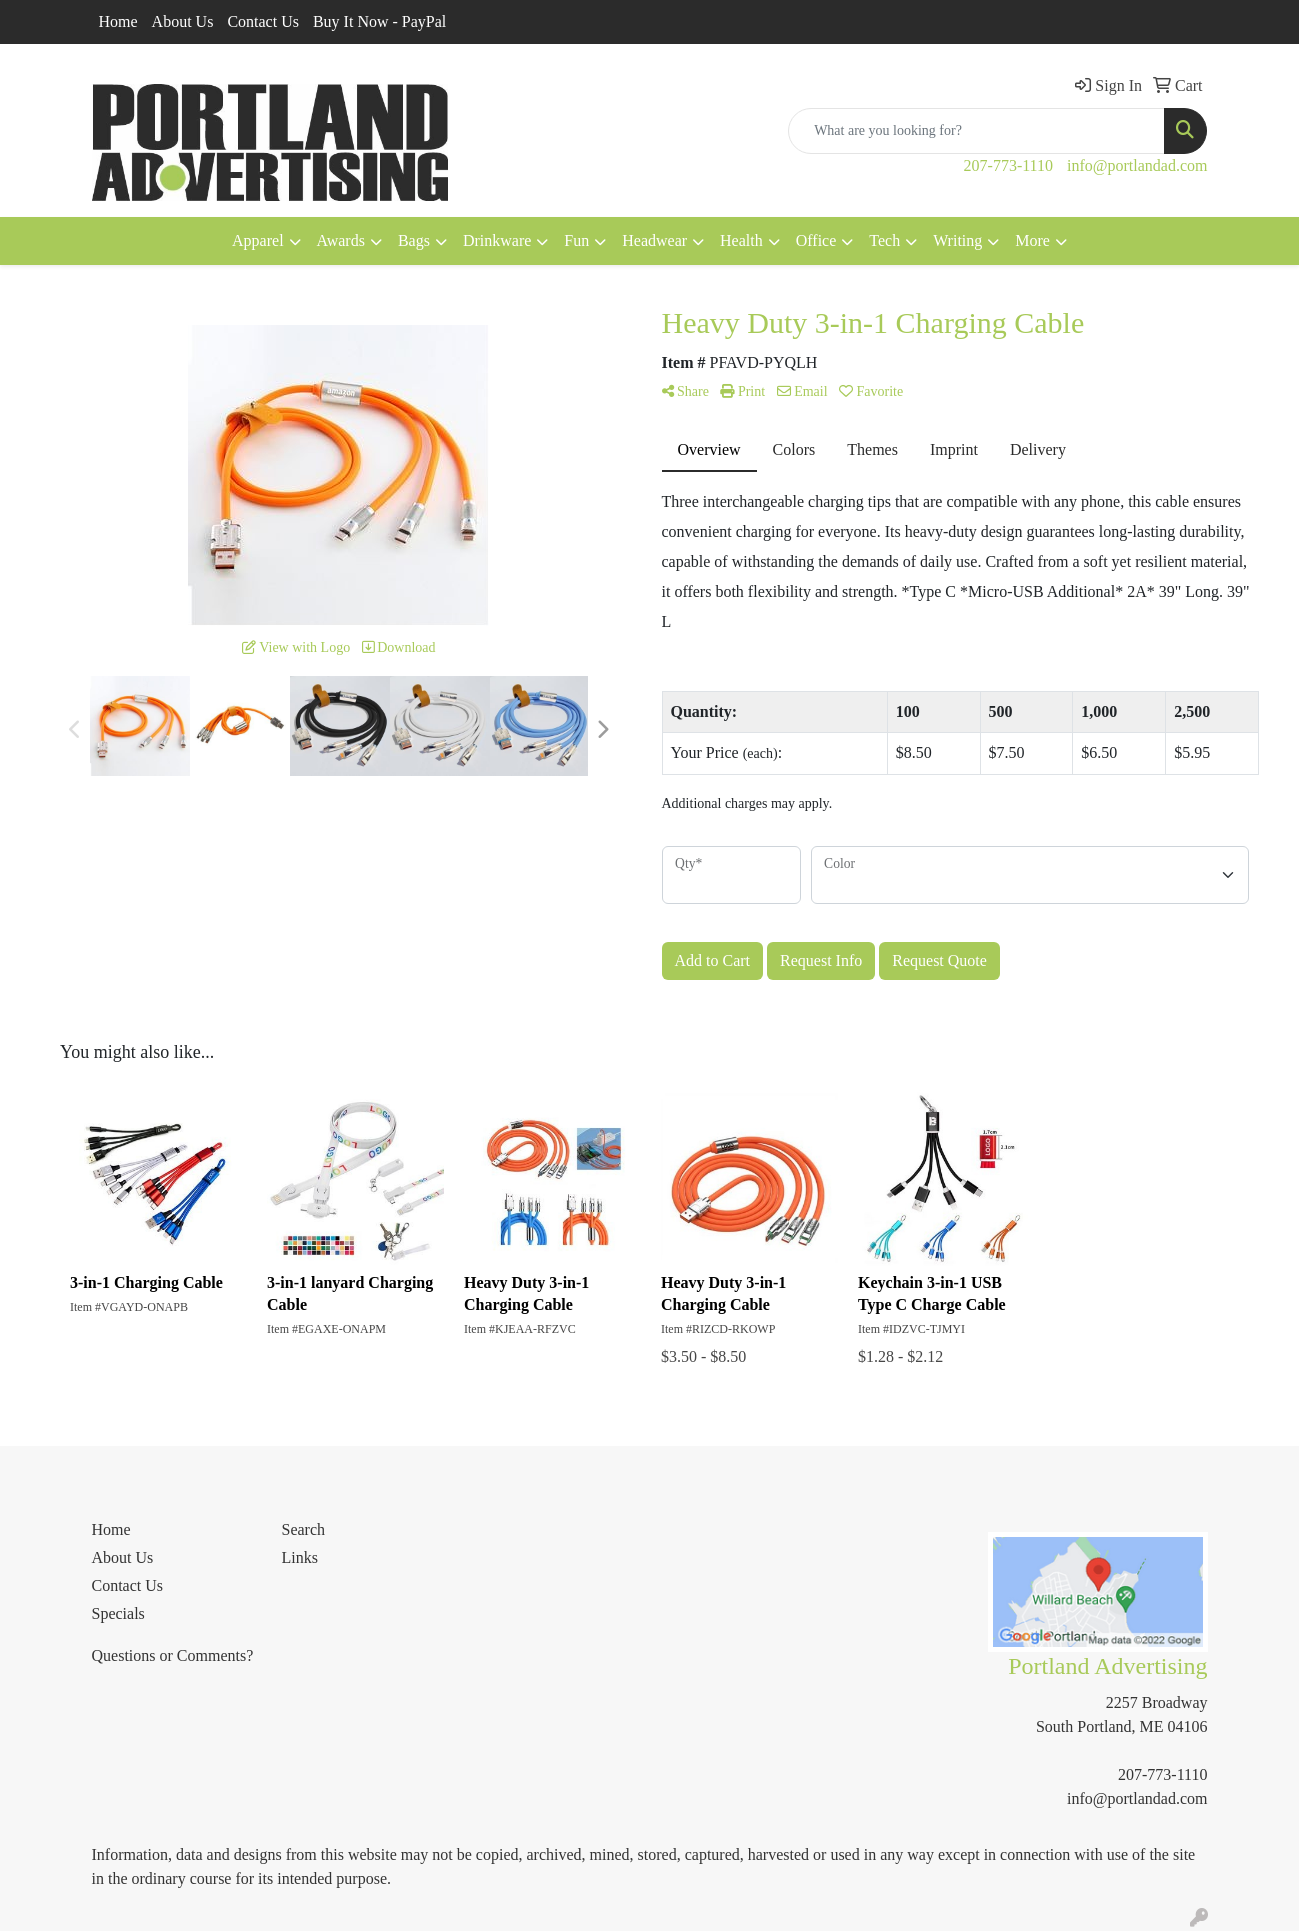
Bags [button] (414, 240)
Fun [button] (576, 240)
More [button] (1032, 240)
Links (300, 1557)
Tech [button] (884, 240)
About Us (183, 21)
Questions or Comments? (173, 1655)
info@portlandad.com (1137, 165)
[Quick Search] (976, 131)
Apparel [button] (258, 240)
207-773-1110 (1008, 165)
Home (118, 21)
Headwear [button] (654, 240)
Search (304, 1529)
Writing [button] (957, 240)
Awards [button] (341, 240)
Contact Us (263, 21)
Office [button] (816, 240)
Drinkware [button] (497, 240)
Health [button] (741, 240)
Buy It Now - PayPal (379, 21)
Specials (118, 1613)
